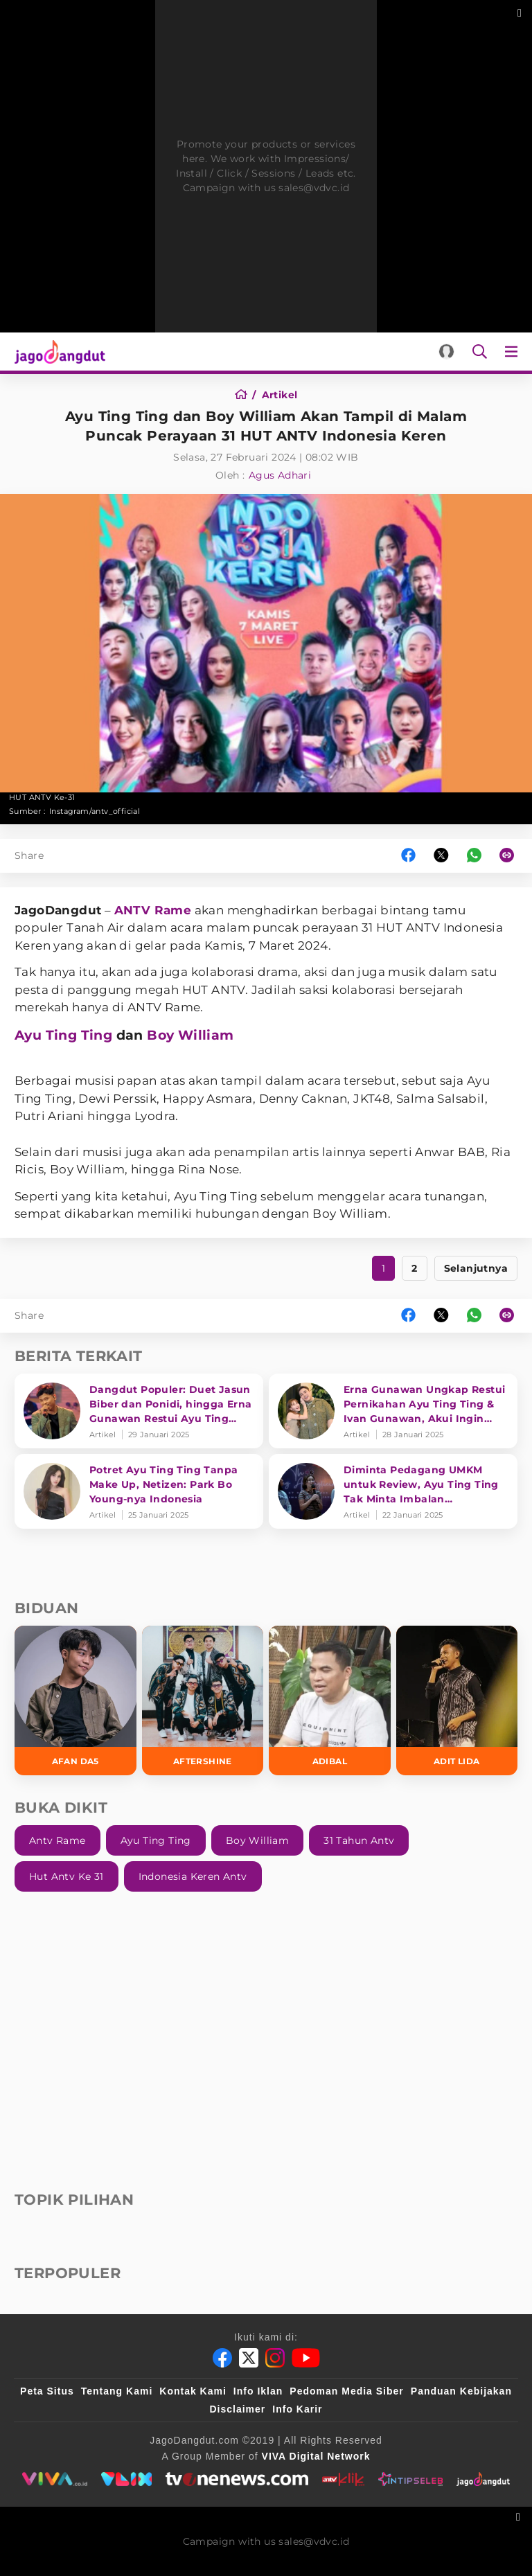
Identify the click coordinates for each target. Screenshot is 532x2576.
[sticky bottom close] (520, 2515)
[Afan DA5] (75, 1701)
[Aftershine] (203, 1701)
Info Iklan (258, 2391)
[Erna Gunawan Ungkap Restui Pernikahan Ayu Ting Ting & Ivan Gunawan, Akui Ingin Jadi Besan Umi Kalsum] (393, 1411)
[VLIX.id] (126, 2479)
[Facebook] (222, 2358)
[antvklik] (343, 2479)
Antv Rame (57, 1840)
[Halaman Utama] (57, 351)
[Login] (446, 351)
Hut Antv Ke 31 (66, 1876)
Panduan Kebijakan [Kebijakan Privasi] (461, 2391)
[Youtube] (306, 2358)
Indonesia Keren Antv (193, 1876)
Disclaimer (237, 2409)
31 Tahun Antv (358, 1840)
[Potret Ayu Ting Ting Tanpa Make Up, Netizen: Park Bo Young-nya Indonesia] (139, 1491)
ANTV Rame (153, 910)
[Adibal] (330, 1701)
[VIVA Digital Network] (316, 2456)
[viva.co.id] (54, 2479)
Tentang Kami (117, 2391)
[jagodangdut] (483, 2479)
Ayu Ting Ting (63, 1035)
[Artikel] (280, 395)
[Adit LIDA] (457, 1701)
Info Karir (297, 2409)
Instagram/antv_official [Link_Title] (94, 811)
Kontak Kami (193, 2391)
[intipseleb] (410, 2479)
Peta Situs (47, 2391)
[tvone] (237, 2479)
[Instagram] (275, 2358)
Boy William (190, 1035)
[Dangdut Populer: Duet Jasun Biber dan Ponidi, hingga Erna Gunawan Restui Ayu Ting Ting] (139, 1411)
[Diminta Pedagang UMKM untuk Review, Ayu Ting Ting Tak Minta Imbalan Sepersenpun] (393, 1491)
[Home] (245, 395)
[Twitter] (248, 2358)
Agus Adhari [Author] (280, 475)
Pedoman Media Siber (346, 2391)
